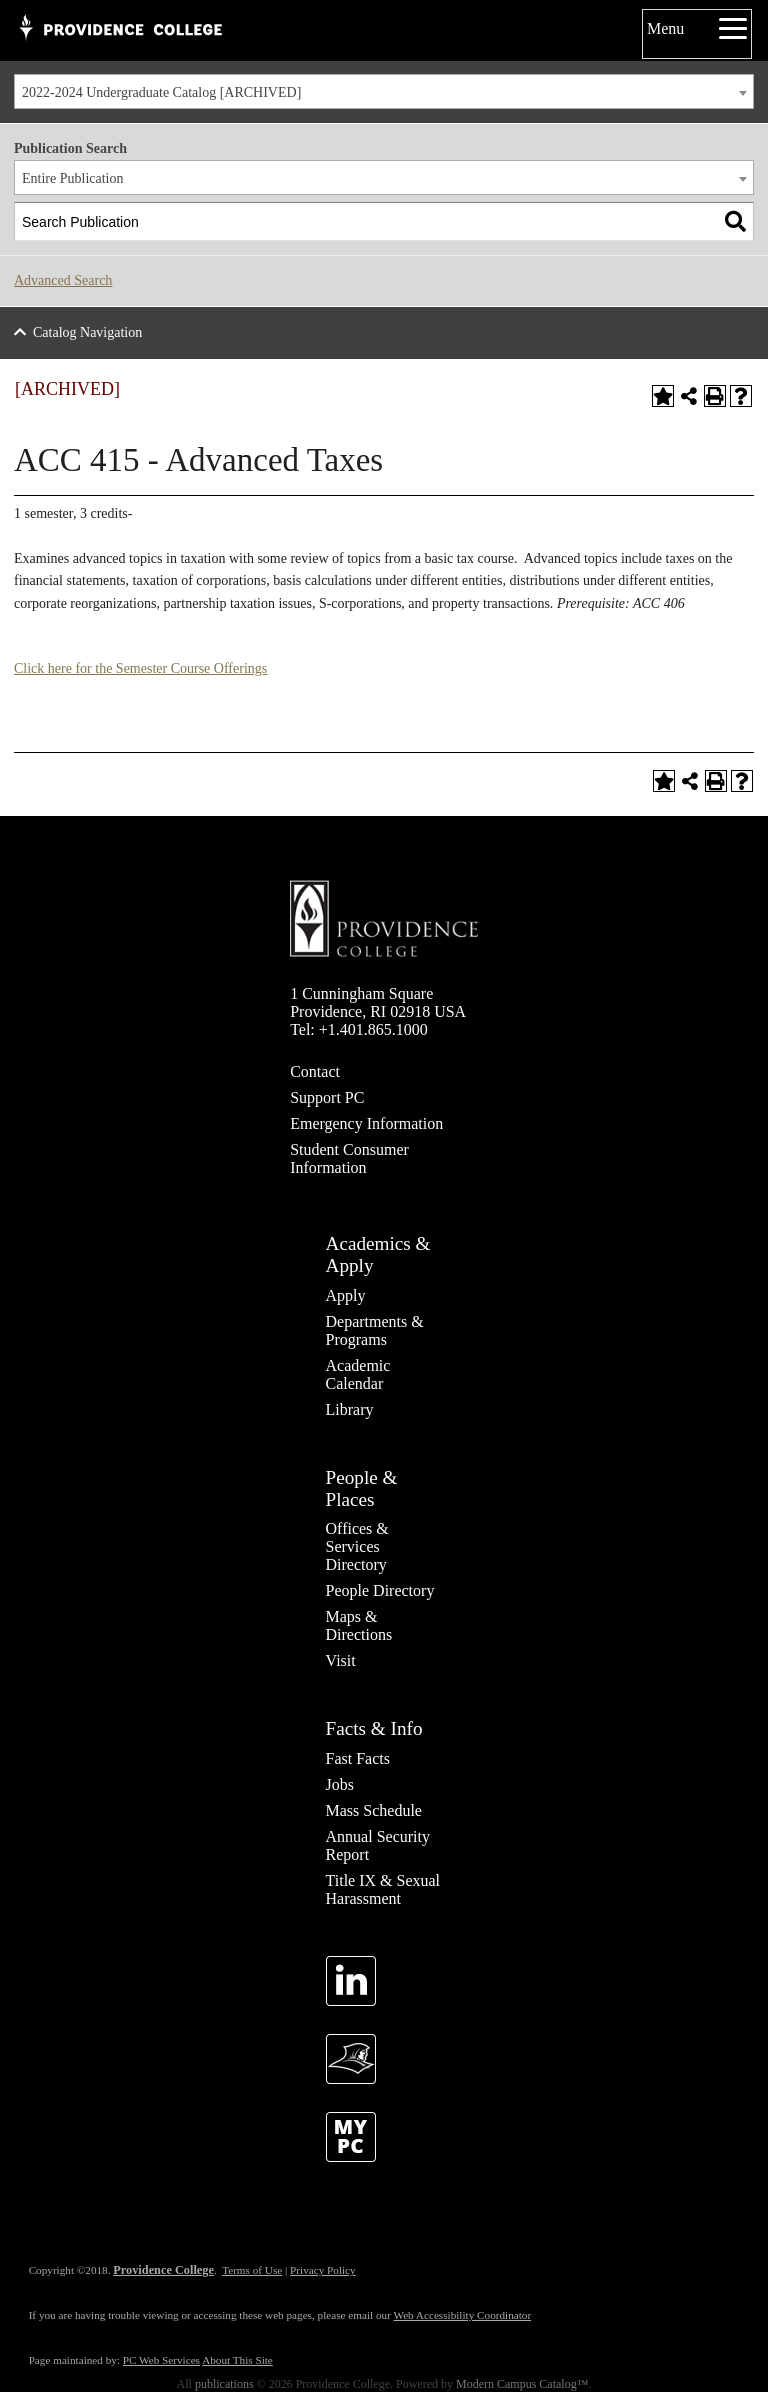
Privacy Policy (323, 2270)
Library (350, 1409)
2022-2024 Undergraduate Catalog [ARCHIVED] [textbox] (161, 92)
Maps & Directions (359, 1625)
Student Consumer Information (349, 1158)
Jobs (340, 1784)
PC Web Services (161, 2360)
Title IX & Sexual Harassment (383, 1889)
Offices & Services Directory (357, 1546)
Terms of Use (252, 2270)
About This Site (237, 2360)
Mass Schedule (374, 1810)
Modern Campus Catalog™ (522, 2384)
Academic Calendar (358, 1374)
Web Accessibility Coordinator (462, 2315)
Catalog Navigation (87, 332)
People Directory (380, 1590)
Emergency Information (366, 1123)
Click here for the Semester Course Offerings (140, 668)
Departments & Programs (375, 1330)
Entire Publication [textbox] (72, 178)
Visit (341, 1660)
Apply (346, 1295)
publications (224, 2384)
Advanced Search (63, 280)
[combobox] (384, 91)
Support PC (327, 1097)
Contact (315, 1071)
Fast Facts (358, 1758)
